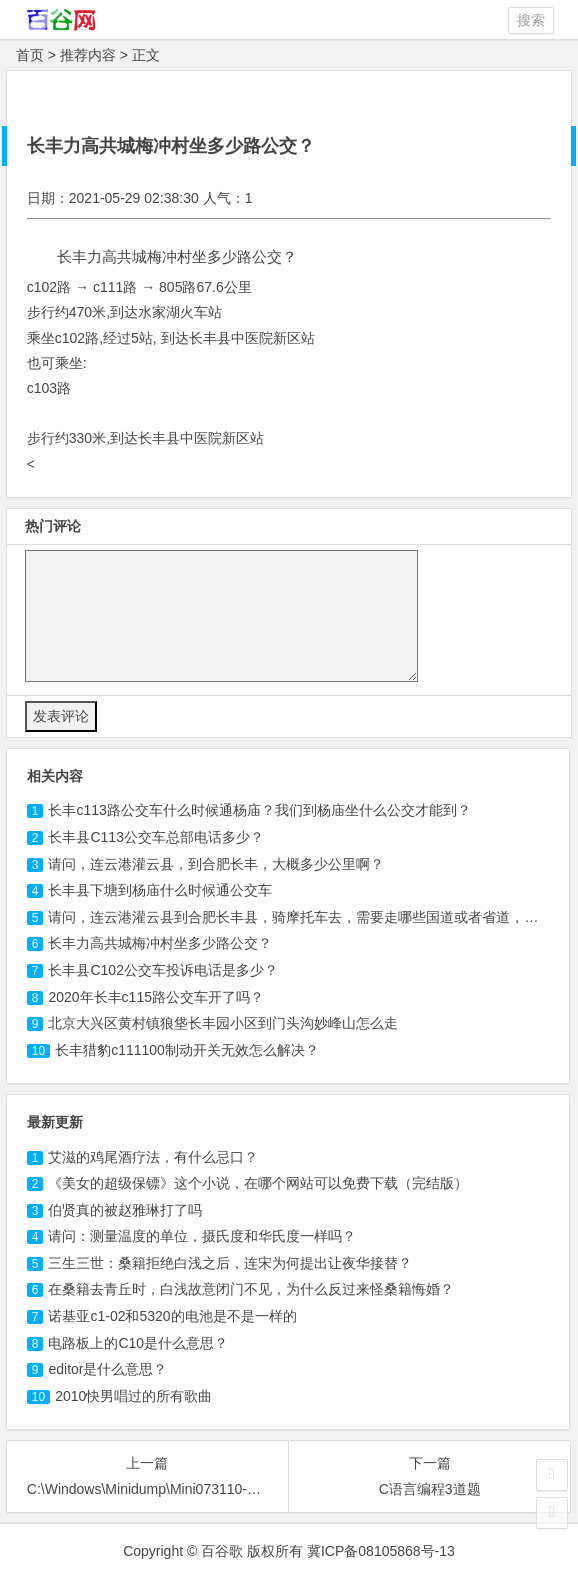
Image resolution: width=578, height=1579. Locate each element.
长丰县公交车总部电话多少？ (155, 837)
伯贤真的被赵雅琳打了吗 (125, 1210)
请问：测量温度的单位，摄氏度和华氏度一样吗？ (202, 1236)
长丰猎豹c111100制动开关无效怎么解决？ (187, 1050)
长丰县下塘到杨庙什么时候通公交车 (160, 890)
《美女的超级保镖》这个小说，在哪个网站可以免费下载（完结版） (258, 1183)
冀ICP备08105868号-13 (381, 1551)
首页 (30, 55)
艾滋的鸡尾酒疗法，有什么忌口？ (153, 1157)
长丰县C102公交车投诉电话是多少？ (162, 970)
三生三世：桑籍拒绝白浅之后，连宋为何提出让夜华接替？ (230, 1263)
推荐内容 (88, 55)
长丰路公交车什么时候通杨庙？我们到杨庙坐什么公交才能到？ (259, 810)
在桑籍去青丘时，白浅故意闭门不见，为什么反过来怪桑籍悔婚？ (251, 1289)
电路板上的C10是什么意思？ (138, 1343)
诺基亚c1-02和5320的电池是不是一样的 (172, 1316)
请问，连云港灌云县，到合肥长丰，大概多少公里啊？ (216, 864)
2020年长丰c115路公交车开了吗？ (156, 997)
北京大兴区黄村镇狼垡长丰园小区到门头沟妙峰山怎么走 (223, 1023)
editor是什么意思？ (107, 1369)
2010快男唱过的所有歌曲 (133, 1396)
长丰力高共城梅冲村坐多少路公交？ (160, 943)
